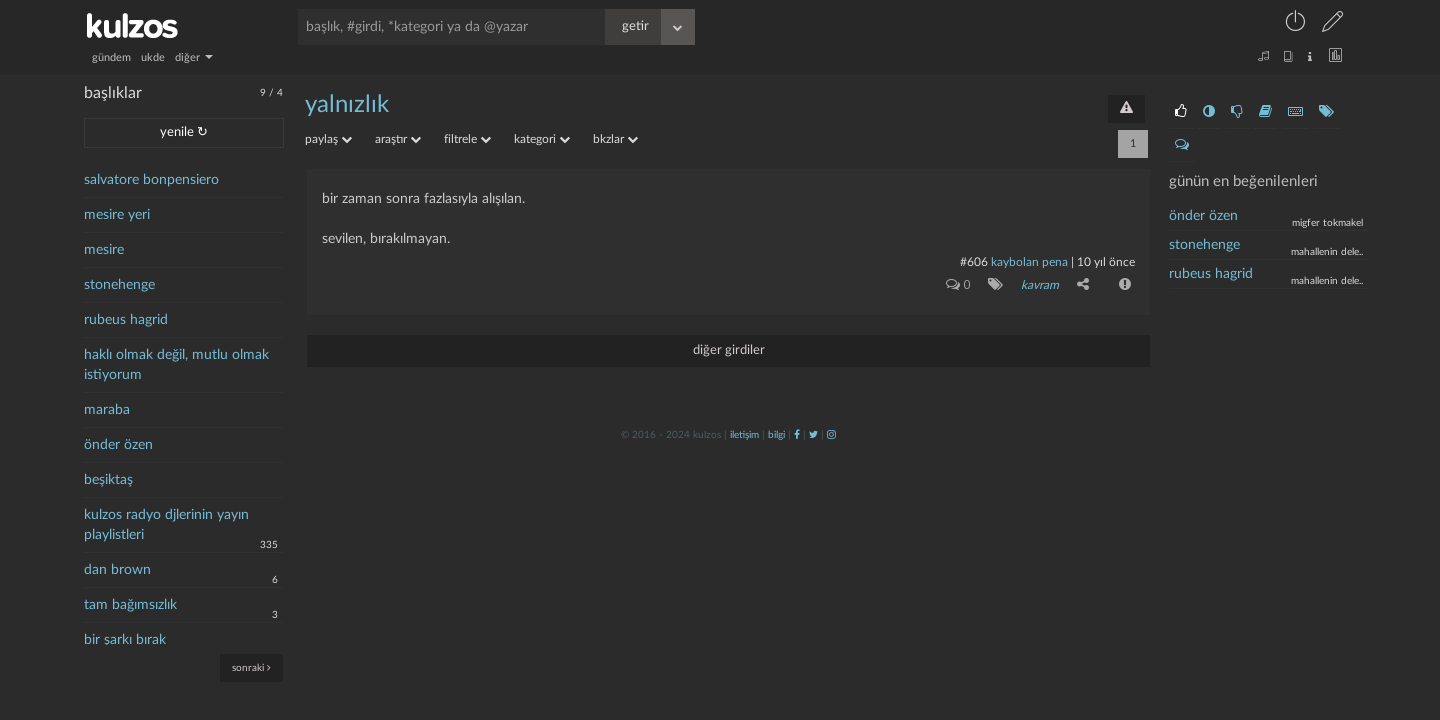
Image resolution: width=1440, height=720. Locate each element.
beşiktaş (108, 480)
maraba (107, 410)
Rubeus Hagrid (1211, 274)
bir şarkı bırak (125, 640)
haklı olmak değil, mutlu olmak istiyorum (176, 365)
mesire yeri (117, 215)
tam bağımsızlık (130, 605)
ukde (153, 57)
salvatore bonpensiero (151, 180)
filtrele (467, 139)
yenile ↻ (184, 132)
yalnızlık (347, 105)
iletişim (744, 435)
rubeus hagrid (126, 320)
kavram (1040, 285)
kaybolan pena (1029, 262)
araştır (398, 139)
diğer (194, 57)
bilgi (776, 435)
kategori (542, 139)
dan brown (117, 570)
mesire (104, 250)
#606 (974, 262)
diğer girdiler (729, 350)
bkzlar (615, 139)
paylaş (328, 139)
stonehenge (119, 285)
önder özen (118, 445)
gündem (111, 57)
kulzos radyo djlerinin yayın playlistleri (166, 525)
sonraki (251, 667)
